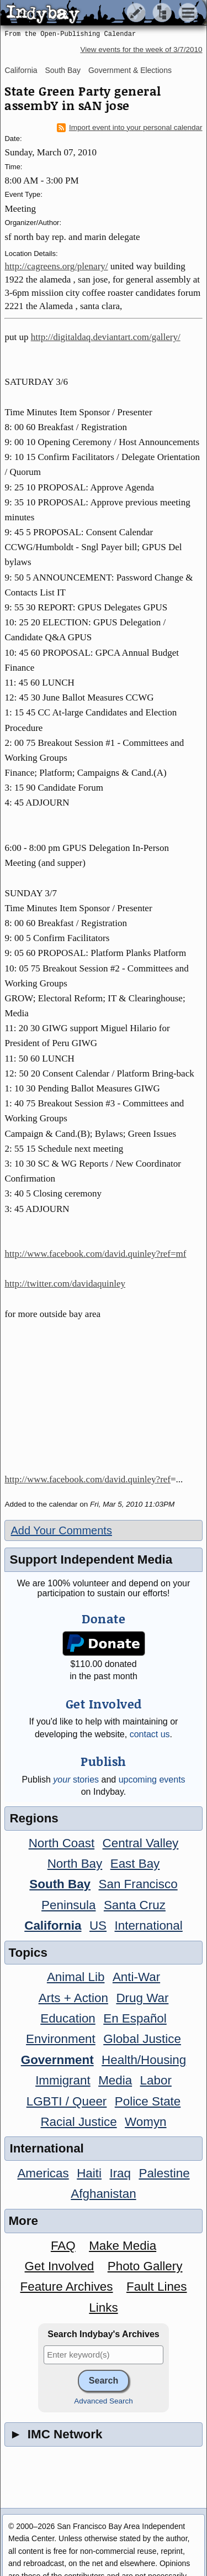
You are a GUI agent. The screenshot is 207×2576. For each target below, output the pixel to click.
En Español (135, 2018)
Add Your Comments (61, 1530)
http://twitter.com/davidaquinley (64, 1283)
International (149, 1925)
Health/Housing (144, 2060)
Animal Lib (76, 1977)
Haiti (89, 2173)
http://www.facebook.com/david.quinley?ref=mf (95, 1253)
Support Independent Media (90, 1559)
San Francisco (138, 1884)
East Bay (135, 1863)
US (98, 1925)
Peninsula (68, 1905)
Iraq (120, 2173)
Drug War (142, 1998)
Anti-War (136, 1977)
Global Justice (142, 2039)
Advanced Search (103, 2401)
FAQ (63, 2246)
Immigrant (63, 2080)
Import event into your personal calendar (130, 127)
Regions (33, 1818)
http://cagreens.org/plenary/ (56, 266)
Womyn (145, 2122)
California (20, 70)
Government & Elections (130, 70)
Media (115, 2080)
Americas (42, 2173)
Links (103, 2307)
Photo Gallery (145, 2266)
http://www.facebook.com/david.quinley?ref (87, 1479)
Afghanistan (103, 2194)
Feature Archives (66, 2286)
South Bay (63, 70)
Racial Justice (78, 2122)
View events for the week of (141, 49)
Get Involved (59, 2266)
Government (57, 2060)
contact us (150, 1734)
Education (67, 2018)
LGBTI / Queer (66, 2101)
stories (76, 1779)
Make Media (122, 2246)
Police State (148, 2101)
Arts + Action (73, 1998)
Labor (156, 2080)
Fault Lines (156, 2286)
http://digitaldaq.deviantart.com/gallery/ (106, 337)
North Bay (75, 1863)
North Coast (61, 1843)
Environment (60, 2039)
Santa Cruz (135, 1905)
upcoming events (152, 1779)
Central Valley (141, 1843)
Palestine (164, 2173)
